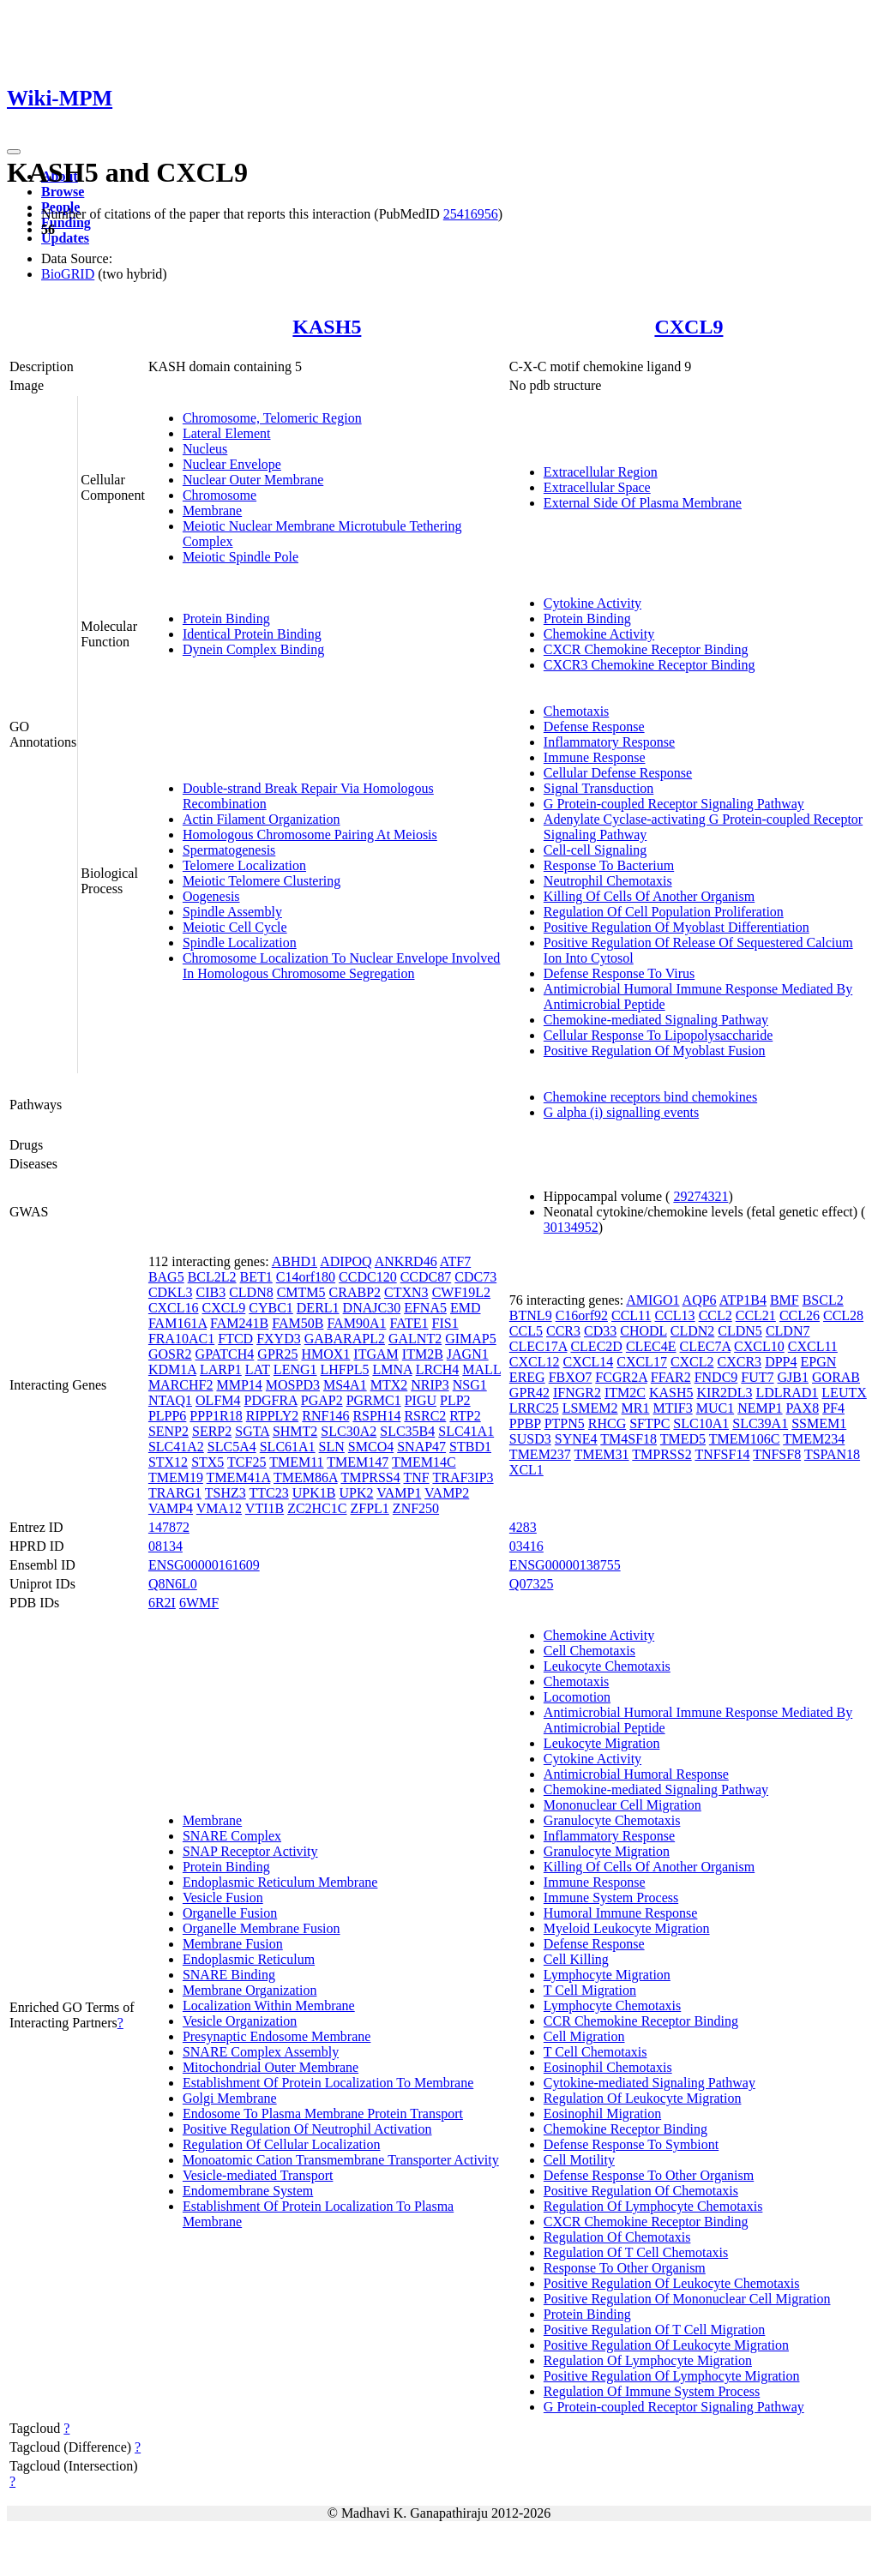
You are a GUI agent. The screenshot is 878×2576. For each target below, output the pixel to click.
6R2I (162, 1602)
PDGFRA (271, 1400)
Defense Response (594, 726)
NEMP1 (759, 1408)
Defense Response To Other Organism (649, 2175)
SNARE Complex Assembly (261, 2052)
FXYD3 (278, 1338)
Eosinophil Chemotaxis (608, 2067)
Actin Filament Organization (261, 819)
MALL (481, 1369)
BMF (784, 1300)
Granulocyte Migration (607, 1851)
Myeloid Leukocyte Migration (627, 1928)
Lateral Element (227, 433)
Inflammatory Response (609, 742)
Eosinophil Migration (602, 2113)
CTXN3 (406, 1292)
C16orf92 (582, 1315)
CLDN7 (788, 1331)
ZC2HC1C (316, 1508)
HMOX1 (325, 1354)
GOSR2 (170, 1354)
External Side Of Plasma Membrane (643, 502)
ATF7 (455, 1261)
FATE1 (408, 1323)
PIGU (420, 1400)
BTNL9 (530, 1315)
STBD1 (470, 1446)
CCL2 (715, 1315)
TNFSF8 (777, 1454)
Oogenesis (211, 896)
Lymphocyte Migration (607, 1974)
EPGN (818, 1361)
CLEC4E (651, 1346)
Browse (62, 191)
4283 (523, 1527)
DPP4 (781, 1361)
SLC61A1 (288, 1446)
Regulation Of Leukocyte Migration (643, 2098)
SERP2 (212, 1431)
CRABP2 (355, 1292)
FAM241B (239, 1323)
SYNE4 (576, 1439)
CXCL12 (534, 1361)
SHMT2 (295, 1431)
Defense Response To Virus (619, 973)
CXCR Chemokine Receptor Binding (646, 649)
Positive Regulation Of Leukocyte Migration (666, 2345)
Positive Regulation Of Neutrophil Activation (307, 2129)
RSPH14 (376, 1415)
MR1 (636, 1408)
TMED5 (683, 1439)
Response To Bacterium (609, 865)
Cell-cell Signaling (595, 850)
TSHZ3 (225, 1493)
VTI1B (264, 1508)
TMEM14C (424, 1462)
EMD (465, 1307)
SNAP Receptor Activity (250, 1851)
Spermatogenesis (229, 850)
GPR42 (529, 1392)
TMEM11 (296, 1462)
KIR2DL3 (725, 1392)
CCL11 (631, 1315)
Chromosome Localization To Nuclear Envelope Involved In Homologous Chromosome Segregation (341, 966)
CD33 (600, 1331)
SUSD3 (530, 1439)
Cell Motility (579, 2160)
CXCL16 (173, 1307)
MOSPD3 (293, 1385)
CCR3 (563, 1331)
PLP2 (455, 1400)
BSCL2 (823, 1300)
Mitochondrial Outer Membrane (270, 2067)
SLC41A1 (466, 1431)
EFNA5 (425, 1307)
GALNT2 (415, 1338)
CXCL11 (813, 1346)
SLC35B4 (407, 1431)
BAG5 (166, 1277)
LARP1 (221, 1369)
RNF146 (325, 1415)
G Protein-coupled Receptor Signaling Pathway (674, 803)
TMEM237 (540, 1454)
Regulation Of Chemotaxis (617, 2237)
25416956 (470, 214)
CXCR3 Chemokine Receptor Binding (649, 665)
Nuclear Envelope (232, 464)
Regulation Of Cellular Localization (282, 2144)
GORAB (836, 1377)
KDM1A (172, 1369)
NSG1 (470, 1385)
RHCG (607, 1423)
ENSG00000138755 (565, 1565)
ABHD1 (294, 1261)
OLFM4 (217, 1400)
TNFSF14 (722, 1454)
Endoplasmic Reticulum (249, 1959)
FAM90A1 (356, 1323)
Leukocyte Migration (602, 1743)
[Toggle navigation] (14, 151)
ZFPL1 (370, 1508)
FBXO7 (570, 1377)
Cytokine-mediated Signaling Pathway (649, 2082)
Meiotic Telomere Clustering (261, 881)
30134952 (571, 1227)
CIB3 (210, 1292)
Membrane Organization (250, 1990)
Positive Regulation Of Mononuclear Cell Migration (687, 2298)
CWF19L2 (461, 1292)
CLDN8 (251, 1292)
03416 (526, 1546)
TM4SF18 (628, 1439)
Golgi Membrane (230, 2098)
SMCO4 (371, 1446)
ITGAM (375, 1354)
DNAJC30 (372, 1307)
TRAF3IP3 (462, 1477)
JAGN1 (468, 1354)
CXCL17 (641, 1361)
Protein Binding (226, 618)
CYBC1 (271, 1307)
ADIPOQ (345, 1261)
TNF (416, 1477)
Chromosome (219, 495)
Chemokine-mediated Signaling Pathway (656, 1019)
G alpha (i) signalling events (621, 1112)
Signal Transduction (598, 788)
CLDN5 (740, 1331)
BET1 (256, 1277)
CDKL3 (170, 1292)
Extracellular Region (601, 472)
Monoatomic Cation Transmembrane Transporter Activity (341, 2160)
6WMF (199, 1602)
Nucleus (205, 448)
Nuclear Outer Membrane (253, 479)
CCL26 (799, 1315)
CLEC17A (538, 1346)
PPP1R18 (215, 1415)
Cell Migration (584, 2036)
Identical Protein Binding (252, 634)
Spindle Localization (240, 942)
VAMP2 (446, 1493)
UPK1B (314, 1493)
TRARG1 (174, 1493)
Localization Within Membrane (269, 2005)
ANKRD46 (406, 1261)
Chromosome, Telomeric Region (272, 418)
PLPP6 (167, 1415)
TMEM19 (175, 1477)
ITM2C (625, 1392)
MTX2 (389, 1385)
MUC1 (715, 1408)
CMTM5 (301, 1292)
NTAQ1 (170, 1400)
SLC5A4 (231, 1446)
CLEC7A (705, 1346)
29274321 (700, 1196)
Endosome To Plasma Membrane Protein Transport (323, 2113)
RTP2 (464, 1415)
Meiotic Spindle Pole (240, 556)
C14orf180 (305, 1277)
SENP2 (168, 1431)
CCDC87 (426, 1277)
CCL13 (675, 1315)
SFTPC (649, 1423)
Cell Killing (576, 1959)
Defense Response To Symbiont (631, 2144)
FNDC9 (716, 1377)
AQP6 (700, 1300)
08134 (165, 1546)
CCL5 (526, 1331)
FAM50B (297, 1323)
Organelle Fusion (230, 1913)
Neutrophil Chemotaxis (608, 881)
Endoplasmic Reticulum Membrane (280, 1882)
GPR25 (277, 1354)
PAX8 (803, 1408)
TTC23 (269, 1493)
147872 (168, 1527)
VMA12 (219, 1508)
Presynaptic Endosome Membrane (277, 2036)
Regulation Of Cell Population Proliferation (664, 911)
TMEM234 (814, 1439)
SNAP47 (421, 1446)
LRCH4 (438, 1369)
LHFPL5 (345, 1369)
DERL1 (318, 1307)
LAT (257, 1369)
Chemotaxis (576, 711)
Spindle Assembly (232, 911)
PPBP (525, 1423)
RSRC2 (425, 1415)
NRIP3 (429, 1385)
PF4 (833, 1408)
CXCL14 (588, 1361)
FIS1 (445, 1323)
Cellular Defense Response (618, 773)
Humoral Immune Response (621, 1913)
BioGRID (67, 274)
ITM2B (422, 1354)
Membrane (212, 510)
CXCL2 (692, 1361)
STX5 (207, 1462)
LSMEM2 (590, 1408)
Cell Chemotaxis (589, 1650)
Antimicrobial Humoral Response (636, 1774)
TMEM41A (239, 1477)
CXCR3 (740, 1361)
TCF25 (246, 1462)
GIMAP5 (470, 1338)
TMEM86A (306, 1477)
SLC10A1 (701, 1423)
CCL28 (843, 1315)
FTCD (235, 1338)
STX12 (168, 1462)
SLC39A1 (760, 1423)
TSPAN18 (832, 1454)
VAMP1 (398, 1493)
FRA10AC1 (181, 1338)
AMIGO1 (652, 1300)
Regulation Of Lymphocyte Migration (648, 2360)
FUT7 (757, 1377)
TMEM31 (601, 1454)
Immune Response (595, 757)
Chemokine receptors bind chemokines (650, 1097)
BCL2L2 (212, 1277)
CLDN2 (693, 1331)
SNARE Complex (232, 1835)
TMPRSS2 (661, 1454)
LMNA (392, 1369)
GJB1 (793, 1377)
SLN (332, 1446)
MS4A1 (345, 1385)
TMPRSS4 (370, 1477)
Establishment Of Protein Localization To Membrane (328, 2082)
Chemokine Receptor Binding (625, 2129)
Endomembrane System (248, 2190)
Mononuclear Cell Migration (622, 1805)
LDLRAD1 (786, 1392)
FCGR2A (620, 1377)
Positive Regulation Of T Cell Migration (655, 2329)
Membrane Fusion (233, 1944)
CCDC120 (368, 1277)
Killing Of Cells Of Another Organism (649, 896)
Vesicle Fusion (223, 1897)
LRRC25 (534, 1408)
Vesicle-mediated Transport (258, 2175)
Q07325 (531, 1583)
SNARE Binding (229, 1974)
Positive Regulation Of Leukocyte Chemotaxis (672, 2283)
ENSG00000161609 (204, 1565)
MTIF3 (672, 1408)
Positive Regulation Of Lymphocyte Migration (672, 2376)
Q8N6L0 (172, 1583)
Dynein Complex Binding (253, 649)
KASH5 (326, 326)
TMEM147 (357, 1462)
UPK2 (356, 1493)
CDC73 (475, 1277)
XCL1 (526, 1469)
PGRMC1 (373, 1400)
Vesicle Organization (240, 2021)
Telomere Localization (244, 865)
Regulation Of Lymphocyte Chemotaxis (653, 2206)
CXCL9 (688, 326)
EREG (527, 1377)
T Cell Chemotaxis (595, 2052)
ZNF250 (416, 1508)
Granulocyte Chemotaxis (612, 1820)
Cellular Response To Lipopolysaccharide (658, 1035)
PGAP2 (322, 1400)
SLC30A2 (348, 1431)
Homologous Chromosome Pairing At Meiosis (310, 834)
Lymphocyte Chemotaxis (612, 2005)
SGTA (252, 1431)
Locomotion (577, 1697)
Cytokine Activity (592, 603)
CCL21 (756, 1315)
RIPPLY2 (272, 1415)
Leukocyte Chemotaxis (607, 1666)
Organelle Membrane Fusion (261, 1928)
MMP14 (239, 1385)
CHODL (643, 1331)
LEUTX (843, 1392)
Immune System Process (611, 1897)
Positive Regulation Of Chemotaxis (641, 2190)
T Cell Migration (590, 1990)
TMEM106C (744, 1439)
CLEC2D (596, 1346)
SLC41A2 (176, 1446)
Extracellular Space (597, 487)
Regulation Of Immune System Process (652, 2391)
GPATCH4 (225, 1354)
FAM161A (177, 1323)
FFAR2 (671, 1377)
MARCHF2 (180, 1385)
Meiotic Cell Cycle (235, 927)
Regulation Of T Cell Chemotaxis (636, 2252)
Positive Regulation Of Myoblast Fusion (655, 1050)
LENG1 (295, 1369)
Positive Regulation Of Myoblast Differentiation (676, 927)
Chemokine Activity (599, 634)
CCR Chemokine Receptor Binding (641, 2021)
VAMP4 (170, 1508)
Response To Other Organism (625, 2268)
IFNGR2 (577, 1392)
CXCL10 (759, 1346)
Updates (65, 238)
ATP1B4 (743, 1300)
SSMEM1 (818, 1423)
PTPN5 (564, 1423)
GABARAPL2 (344, 1338)
